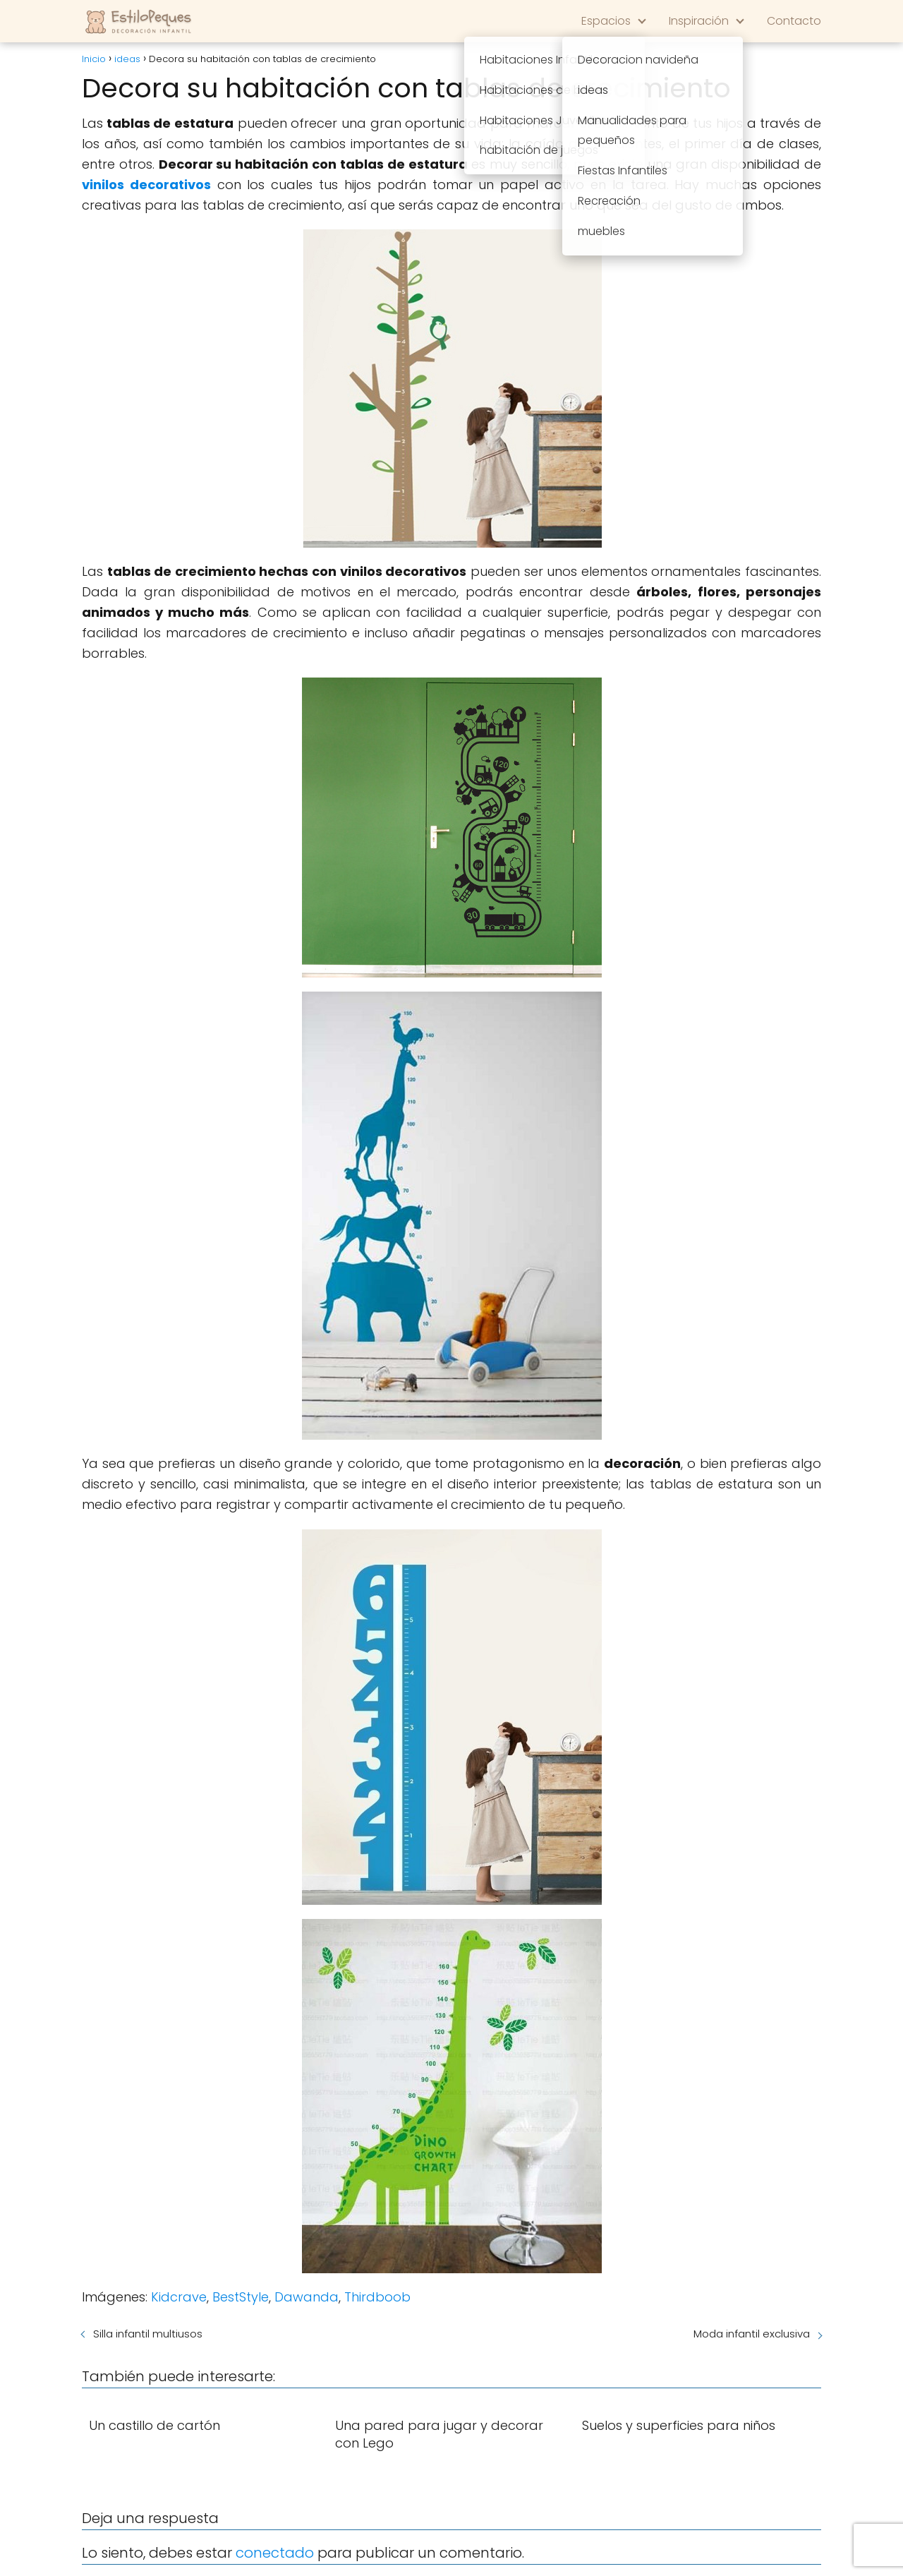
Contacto (794, 21)
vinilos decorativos (146, 184)
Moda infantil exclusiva (751, 2333)
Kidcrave (179, 2297)
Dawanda (306, 2297)
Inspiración (699, 21)
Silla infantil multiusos (147, 2333)
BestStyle (240, 2297)
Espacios (606, 21)
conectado (275, 2553)
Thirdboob (377, 2297)
